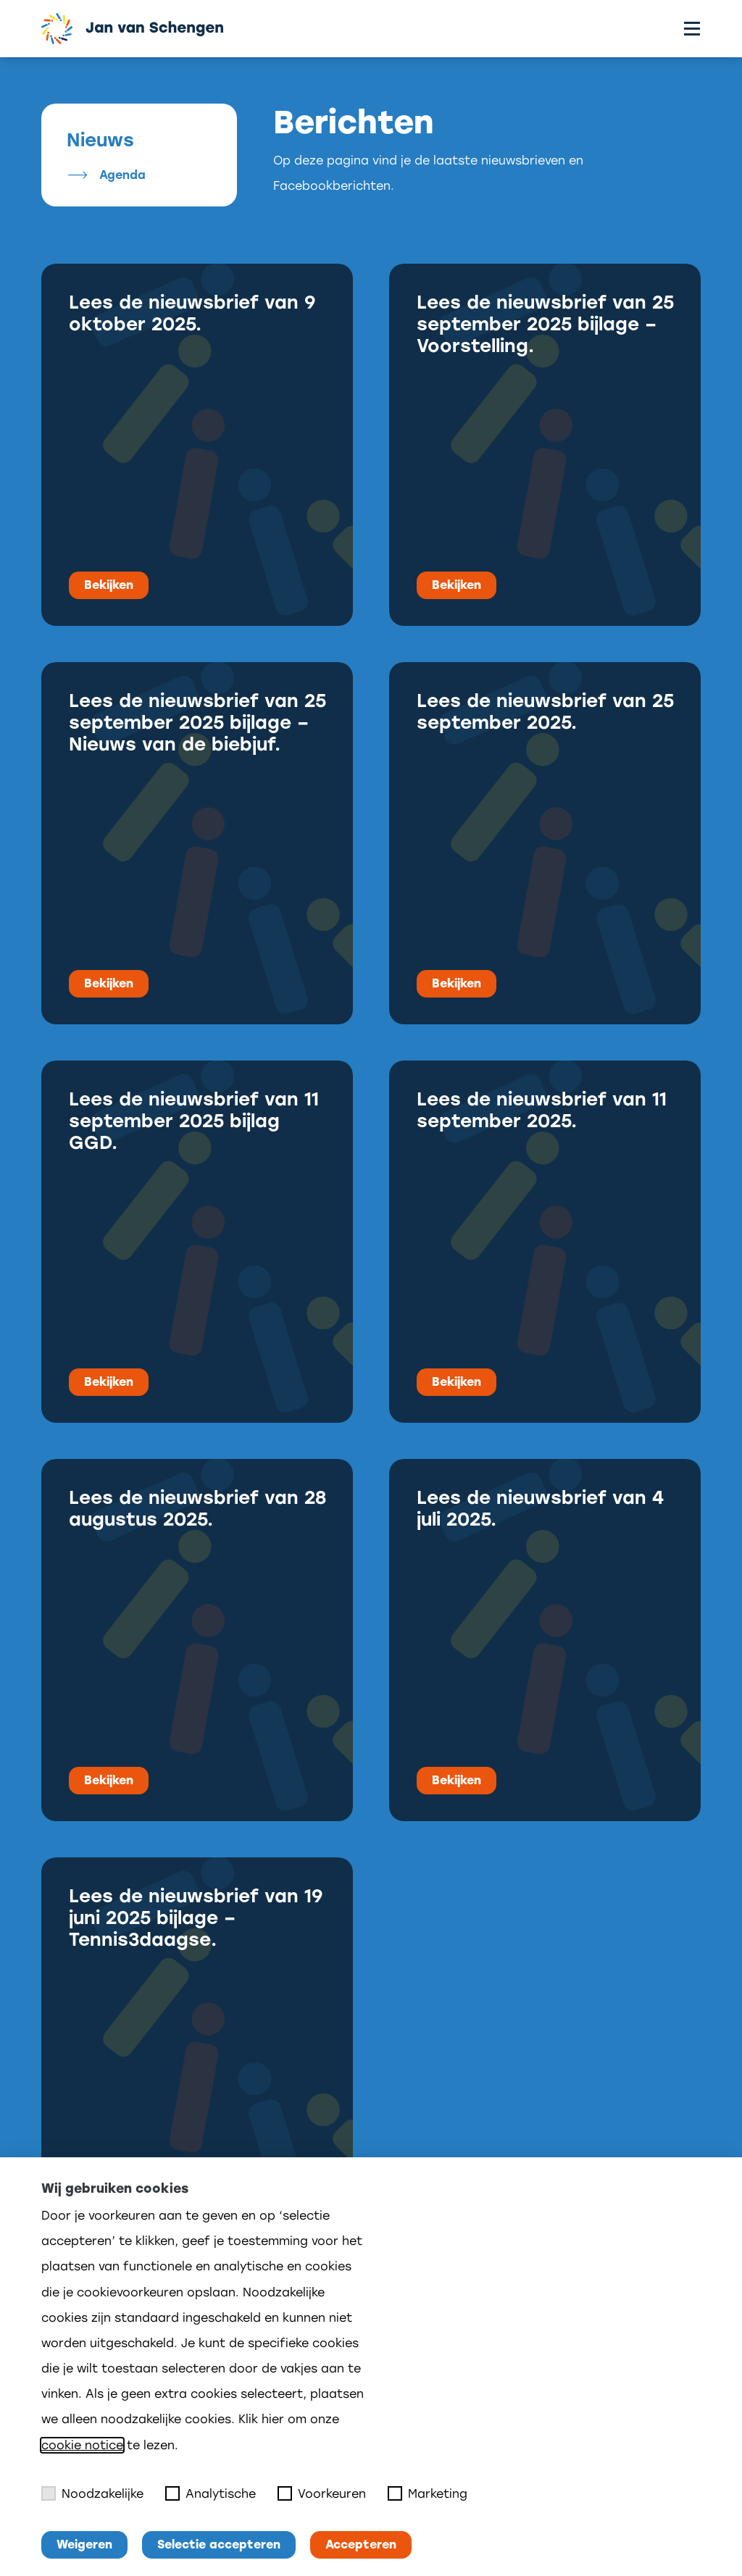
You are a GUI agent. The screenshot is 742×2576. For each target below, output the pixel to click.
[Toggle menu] (692, 29)
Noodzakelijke (92, 2493)
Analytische (210, 2493)
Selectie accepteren (218, 2544)
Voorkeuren (322, 2493)
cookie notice (82, 2445)
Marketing (427, 2493)
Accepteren (360, 2544)
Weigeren (84, 2544)
